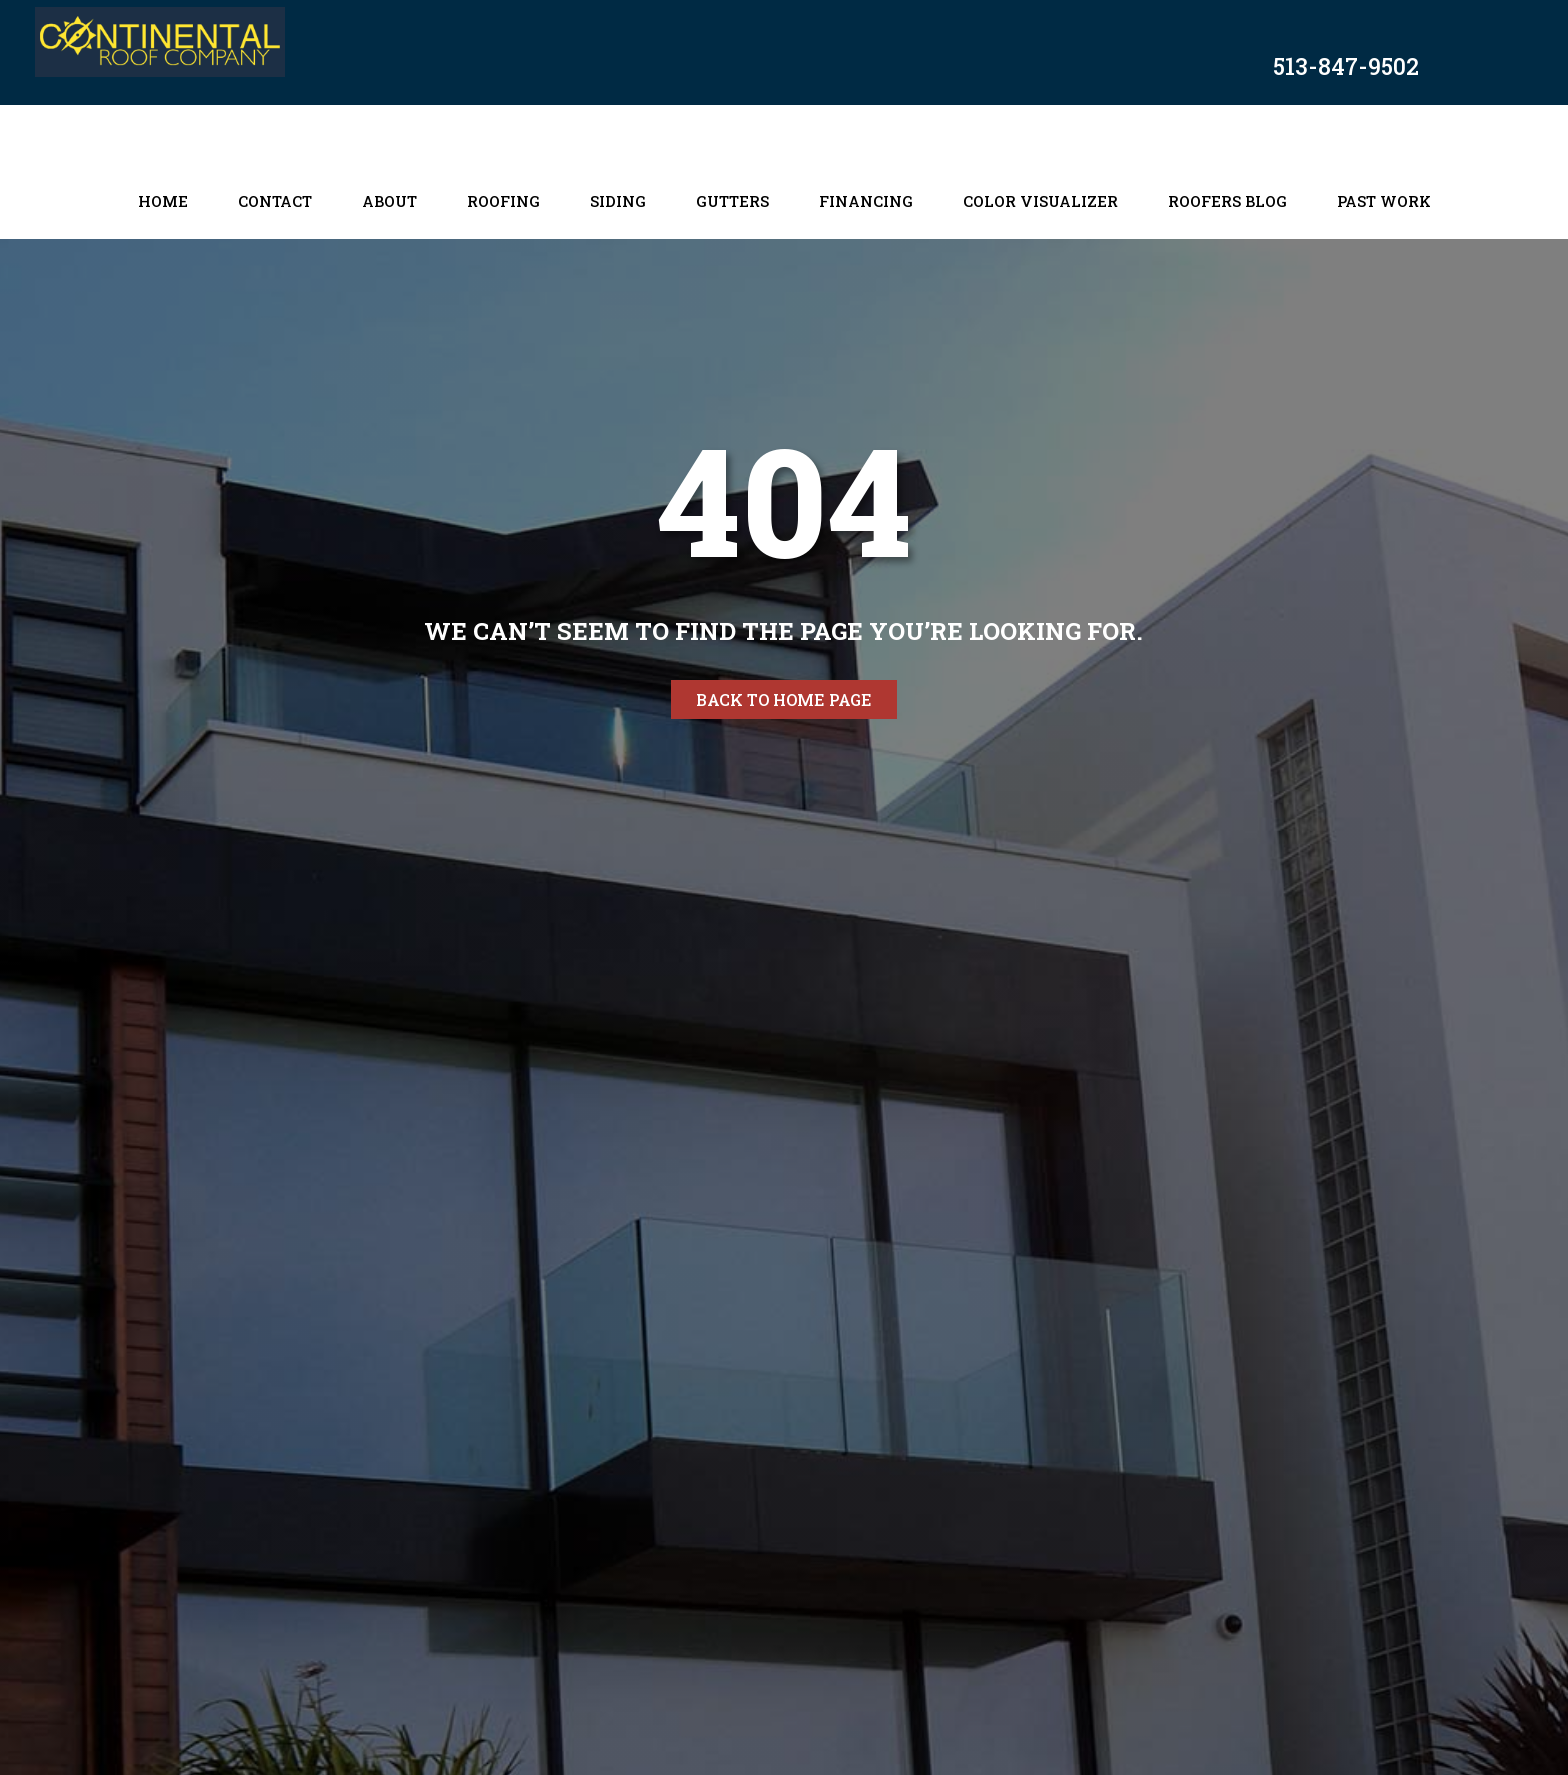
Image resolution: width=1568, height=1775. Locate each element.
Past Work (1384, 201)
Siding (618, 201)
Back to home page (784, 699)
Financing (866, 201)
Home (163, 201)
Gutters (732, 201)
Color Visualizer (1040, 201)
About (389, 201)
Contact (275, 201)
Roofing (503, 201)
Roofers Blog (1227, 201)
